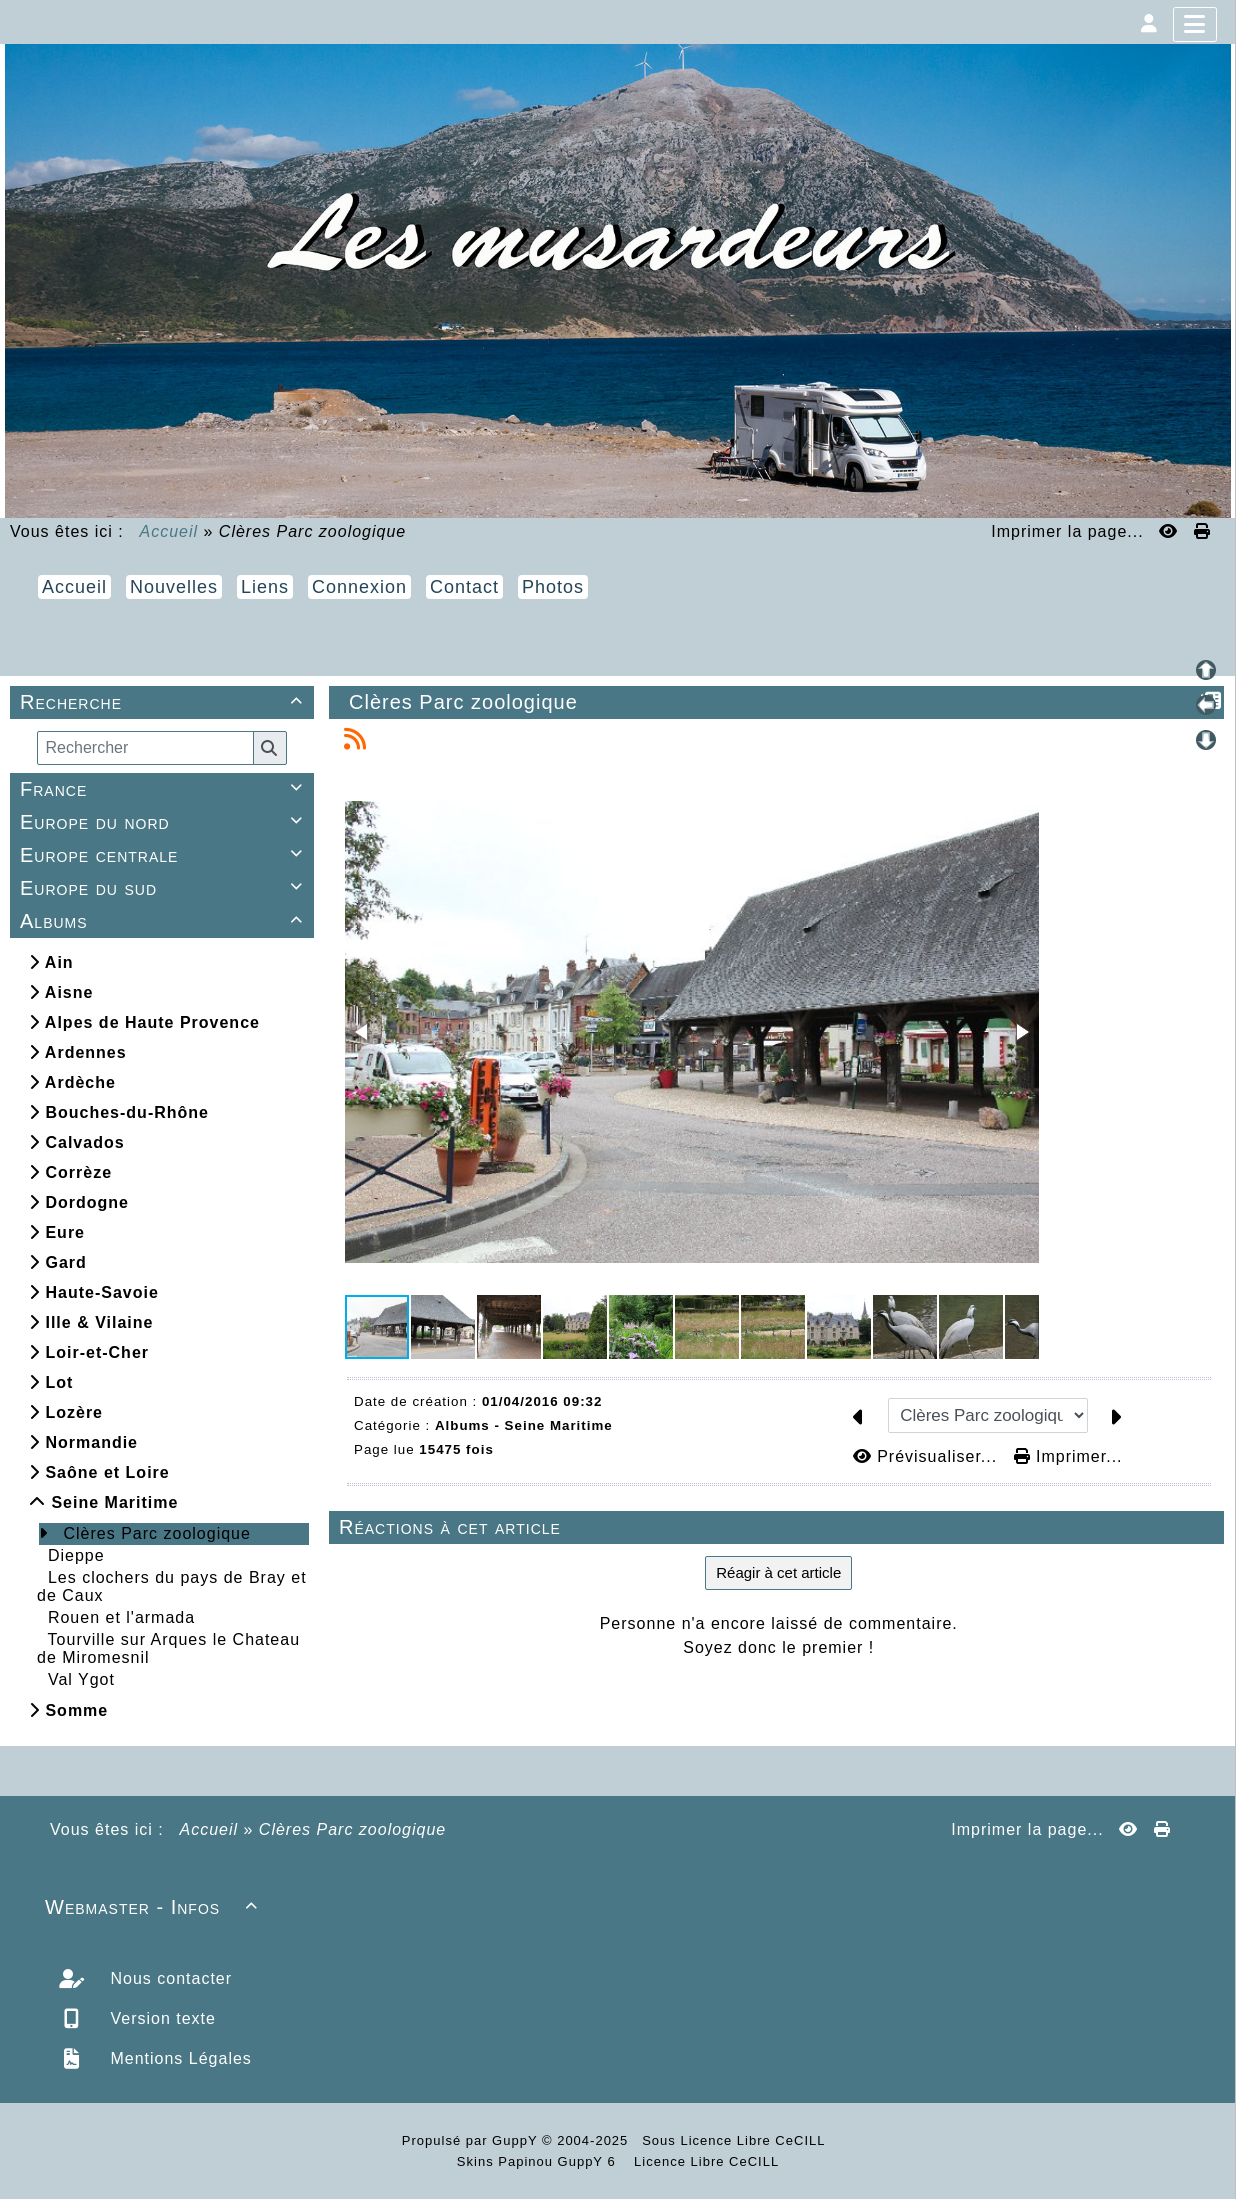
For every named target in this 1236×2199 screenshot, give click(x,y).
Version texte (160, 2018)
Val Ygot (81, 1679)
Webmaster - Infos (154, 1907)
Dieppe (76, 1555)
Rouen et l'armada (121, 1617)
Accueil (169, 531)
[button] (363, 1032)
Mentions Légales (178, 2058)
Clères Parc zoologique (156, 1533)
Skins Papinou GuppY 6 (541, 2161)
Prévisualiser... (928, 1456)
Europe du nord (164, 822)
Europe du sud (164, 888)
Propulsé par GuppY (472, 2140)
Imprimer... (1068, 1456)
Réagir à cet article (778, 1572)
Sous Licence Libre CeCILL (735, 2140)
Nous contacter (168, 1978)
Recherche (164, 702)
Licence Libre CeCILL (705, 2161)
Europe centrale (164, 855)
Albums (164, 921)
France (164, 789)
